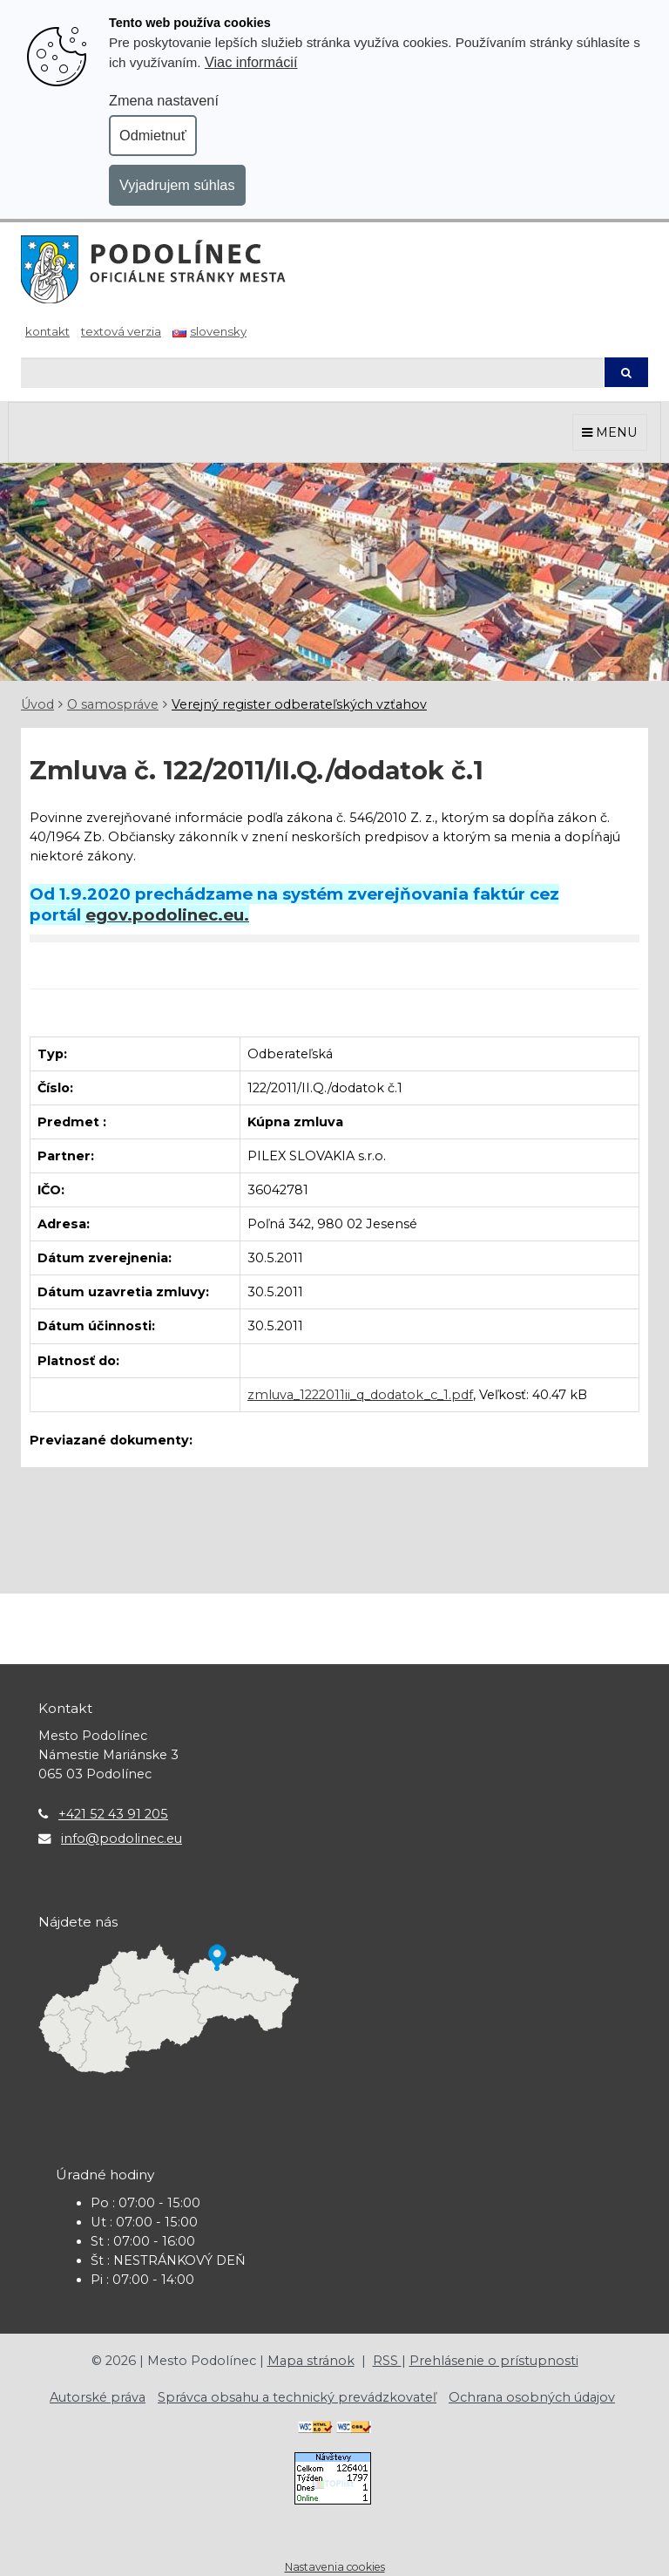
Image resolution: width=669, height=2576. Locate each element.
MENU (610, 432)
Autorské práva (97, 2397)
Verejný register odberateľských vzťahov (299, 704)
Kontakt (47, 331)
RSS (387, 2361)
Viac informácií (251, 62)
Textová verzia (121, 331)
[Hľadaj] (312, 372)
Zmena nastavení (164, 100)
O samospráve (113, 704)
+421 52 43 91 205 (113, 1814)
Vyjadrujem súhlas (177, 185)
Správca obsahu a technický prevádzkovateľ (297, 2397)
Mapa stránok (311, 2361)
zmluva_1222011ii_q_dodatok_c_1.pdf (360, 1395)
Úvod (37, 704)
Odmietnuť (152, 135)
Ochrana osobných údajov (532, 2397)
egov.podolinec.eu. (167, 915)
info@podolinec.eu (121, 1838)
